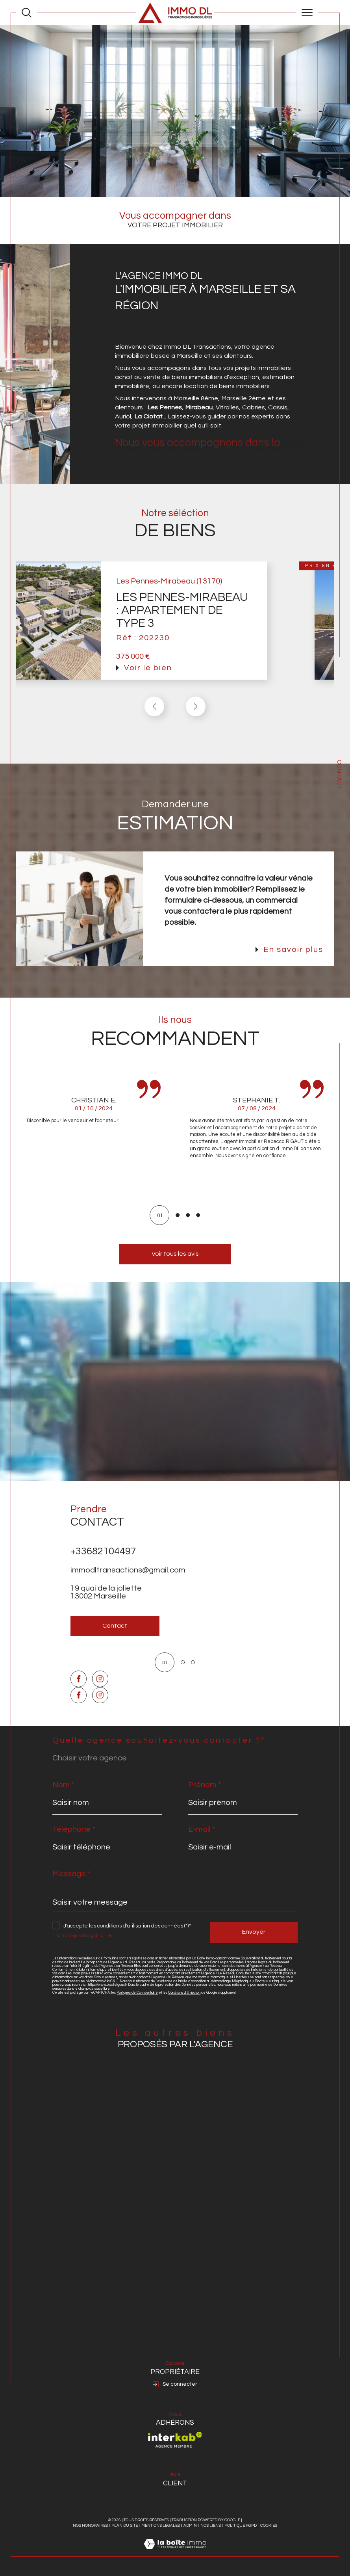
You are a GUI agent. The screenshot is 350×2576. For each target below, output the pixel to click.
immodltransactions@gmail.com (127, 1584)
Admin (190, 2526)
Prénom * (204, 1785)
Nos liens (210, 2526)
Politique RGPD (240, 2526)
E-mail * (201, 1829)
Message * (71, 1874)
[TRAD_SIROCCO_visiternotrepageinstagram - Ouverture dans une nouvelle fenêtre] (100, 1707)
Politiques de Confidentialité (137, 1992)
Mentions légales (160, 2526)
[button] (196, 720)
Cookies (268, 2526)
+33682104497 (103, 1565)
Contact (339, 775)
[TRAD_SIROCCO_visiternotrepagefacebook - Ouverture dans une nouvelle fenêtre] (78, 1707)
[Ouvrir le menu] (307, 12)
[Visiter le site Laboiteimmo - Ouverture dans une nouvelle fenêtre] (175, 2552)
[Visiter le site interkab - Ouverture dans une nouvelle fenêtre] (175, 2440)
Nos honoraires (90, 2526)
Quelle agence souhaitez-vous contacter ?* (158, 1740)
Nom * (63, 1785)
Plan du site (124, 2526)
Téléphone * (73, 1829)
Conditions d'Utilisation (184, 1992)
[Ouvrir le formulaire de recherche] (26, 12)
